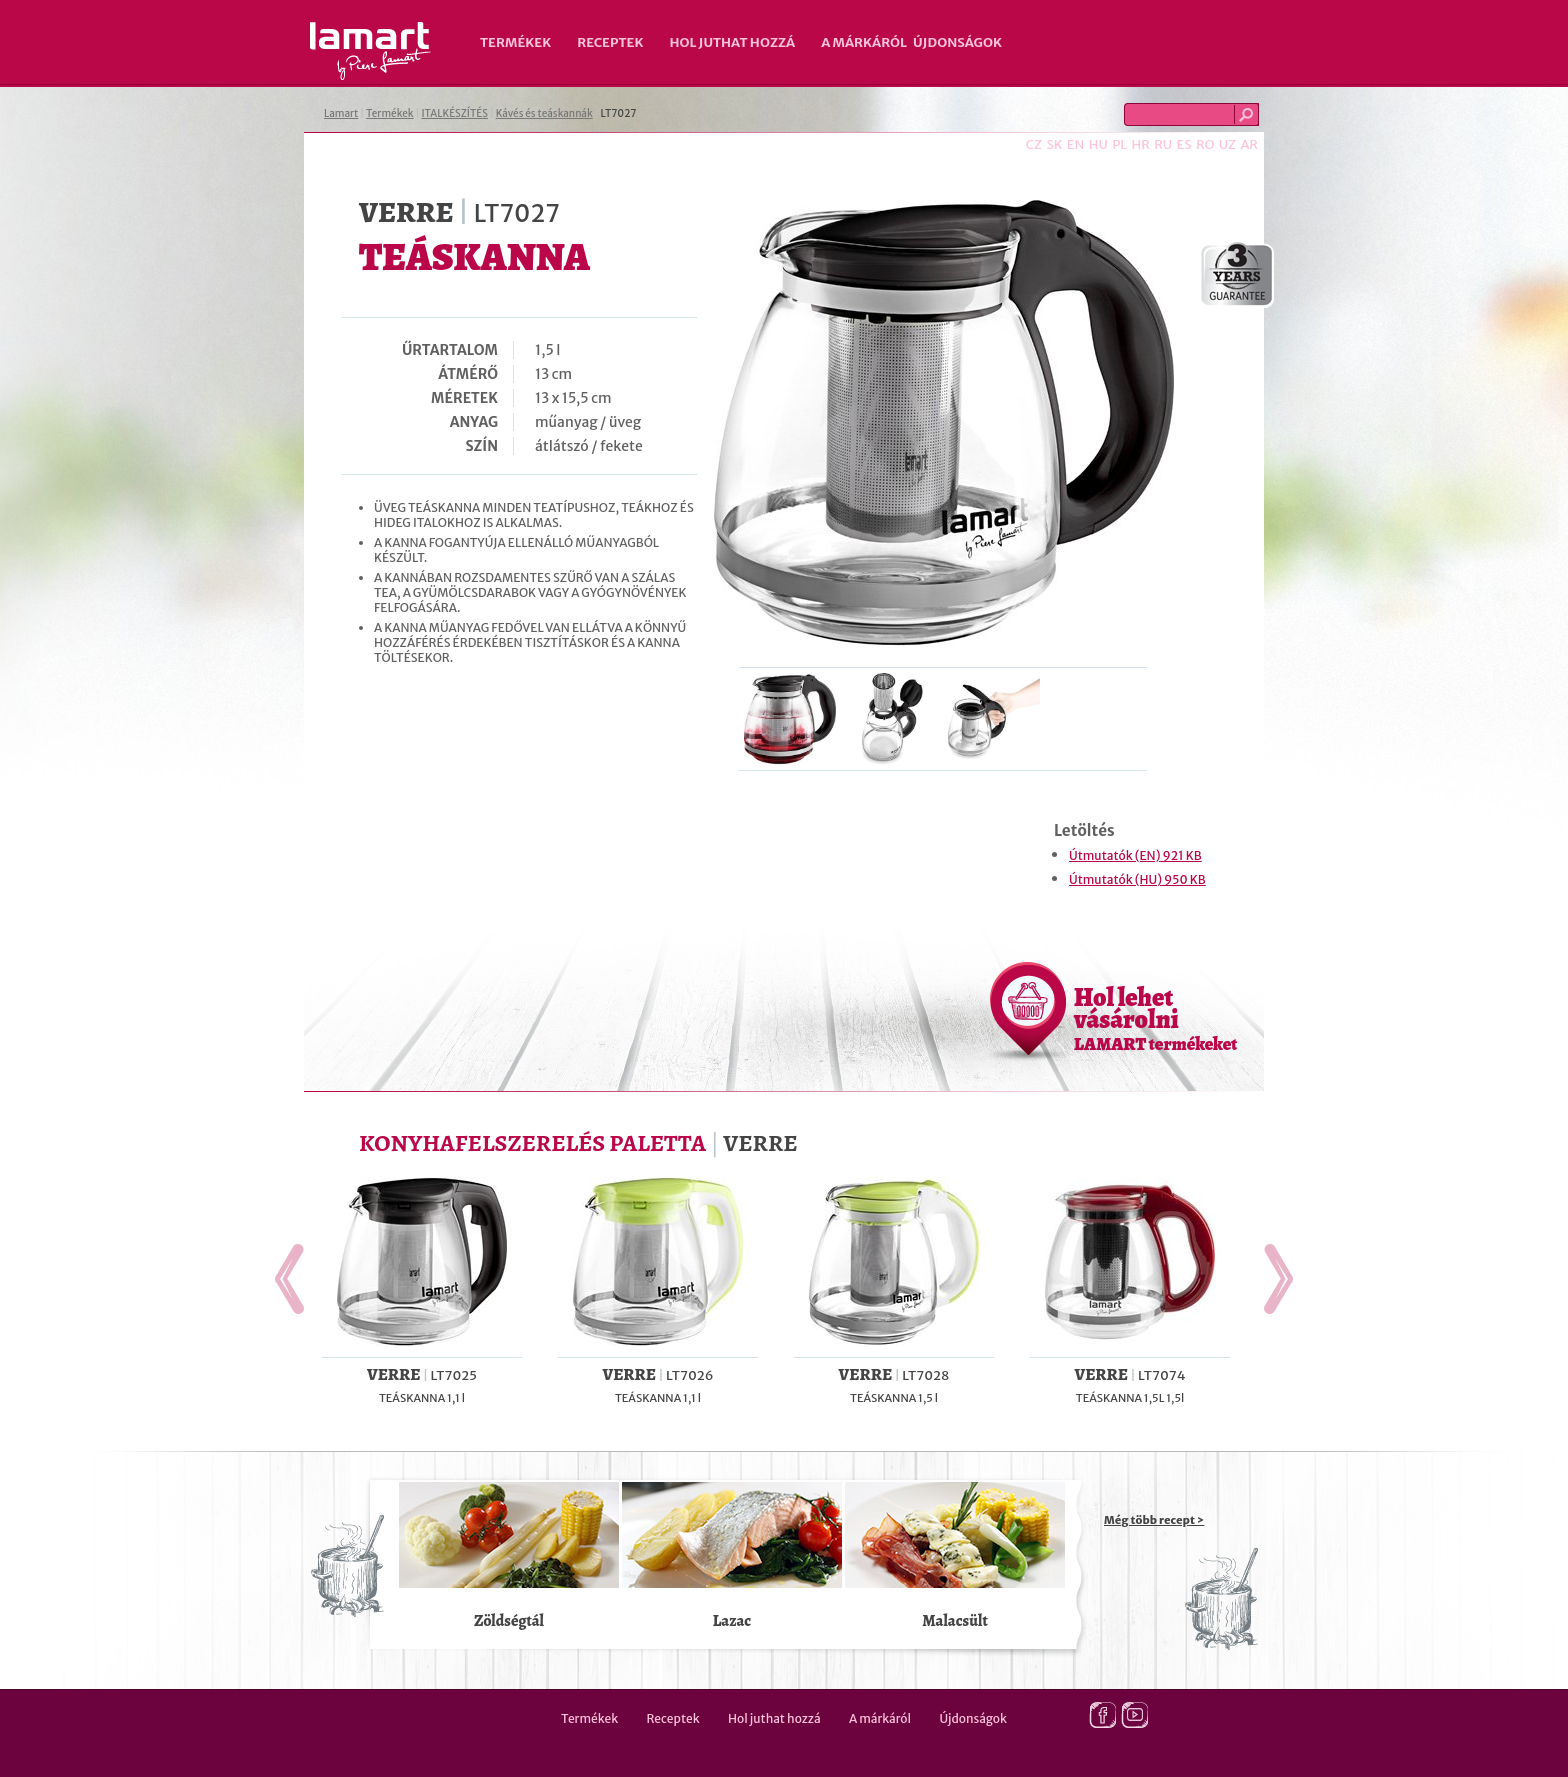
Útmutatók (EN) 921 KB (1135, 855)
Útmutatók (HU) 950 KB (1137, 879)
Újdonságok (957, 42)
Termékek (515, 42)
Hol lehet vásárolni (1155, 1018)
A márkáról (864, 42)
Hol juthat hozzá (732, 42)
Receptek (610, 42)
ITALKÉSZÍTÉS (454, 113)
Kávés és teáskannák (544, 113)
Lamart (370, 51)
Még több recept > (1154, 1520)
